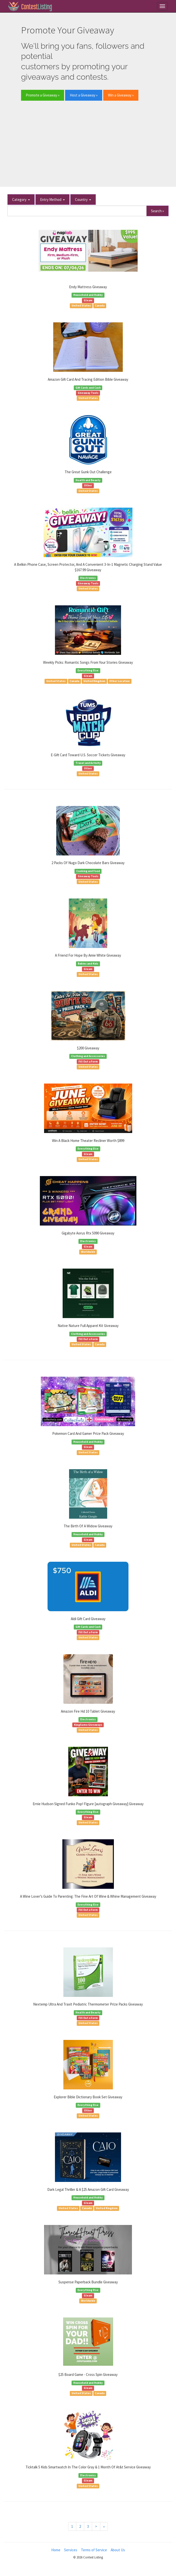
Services (70, 2550)
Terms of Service (94, 2550)
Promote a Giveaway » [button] (42, 95)
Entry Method (52, 199)
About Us (118, 2550)
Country (83, 199)
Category (21, 199)
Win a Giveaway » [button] (121, 95)
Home (55, 2550)
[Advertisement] (90, 142)
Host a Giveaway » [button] (84, 95)
